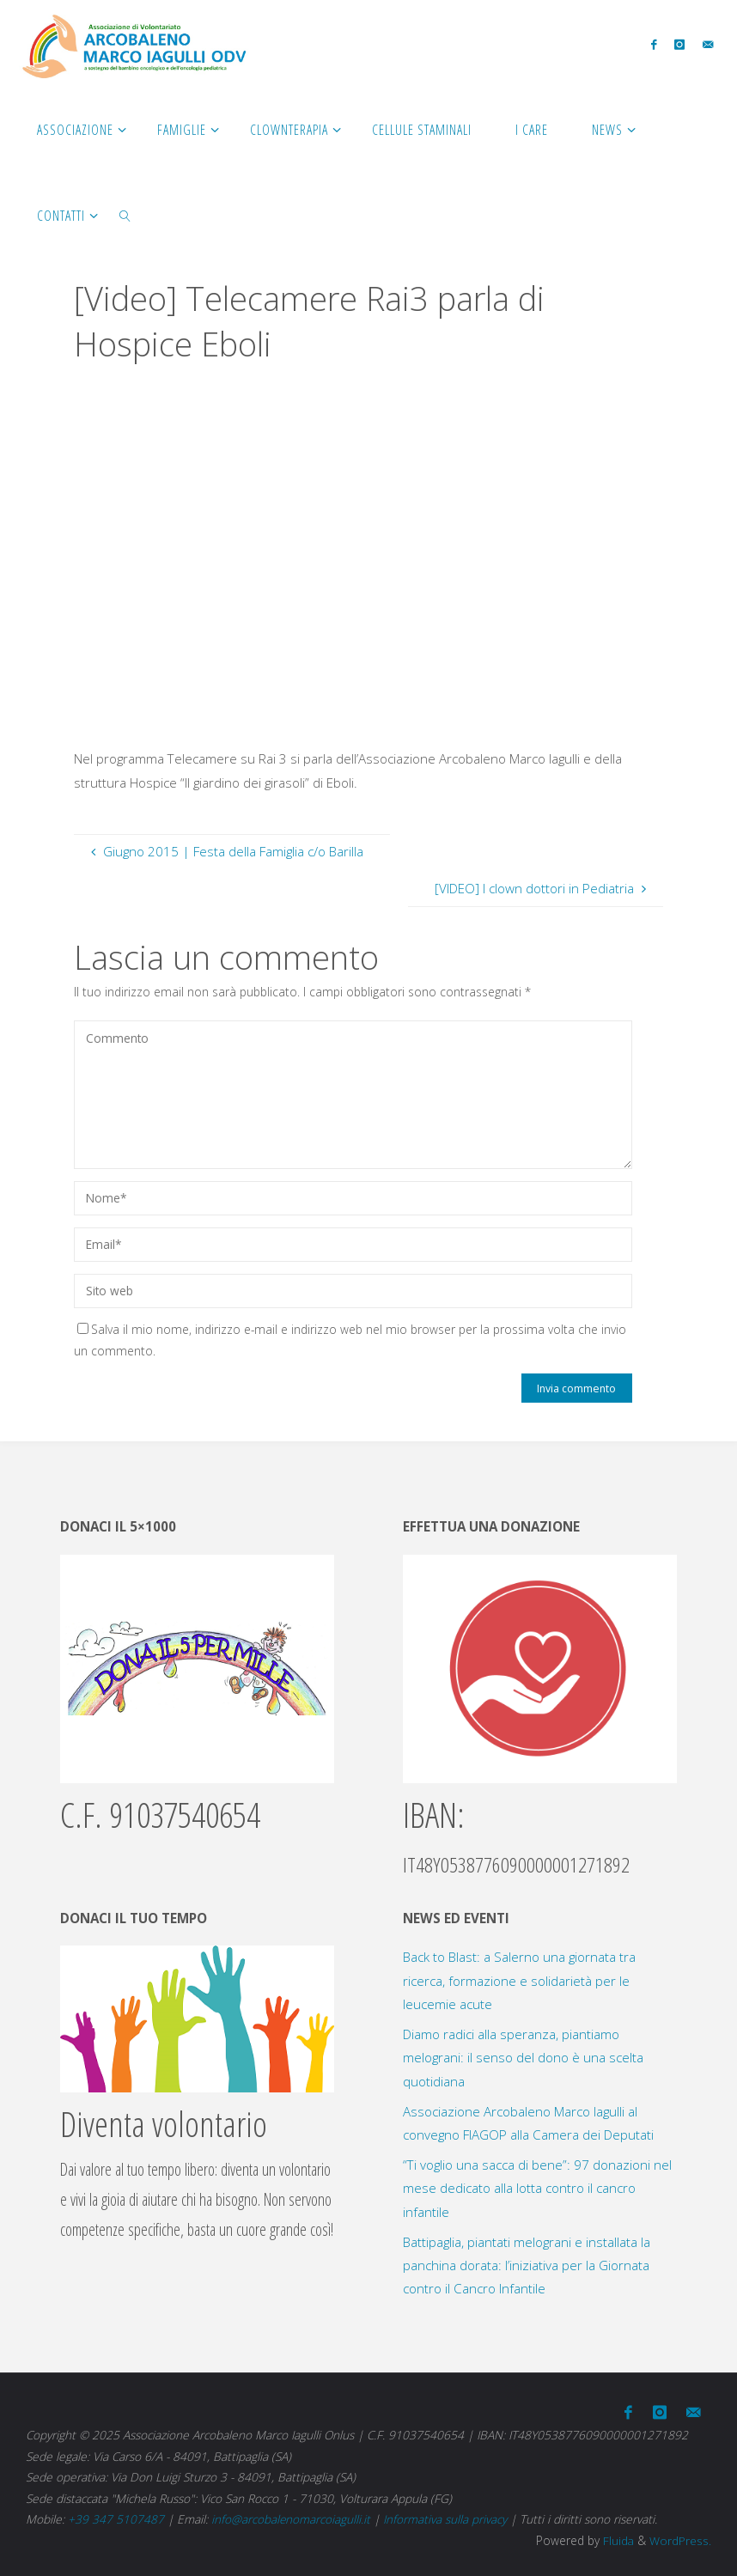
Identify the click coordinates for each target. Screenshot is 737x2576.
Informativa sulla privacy (446, 2517)
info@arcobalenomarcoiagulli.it (291, 2517)
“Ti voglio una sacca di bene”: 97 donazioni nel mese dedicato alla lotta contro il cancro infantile (537, 2188)
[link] (125, 215)
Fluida (616, 2538)
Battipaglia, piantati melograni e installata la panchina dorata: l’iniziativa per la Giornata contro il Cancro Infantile (526, 2265)
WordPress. (680, 2538)
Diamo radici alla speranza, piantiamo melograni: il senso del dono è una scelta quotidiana (523, 2057)
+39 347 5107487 (116, 2517)
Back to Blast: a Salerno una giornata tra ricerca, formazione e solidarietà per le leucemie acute (519, 1980)
